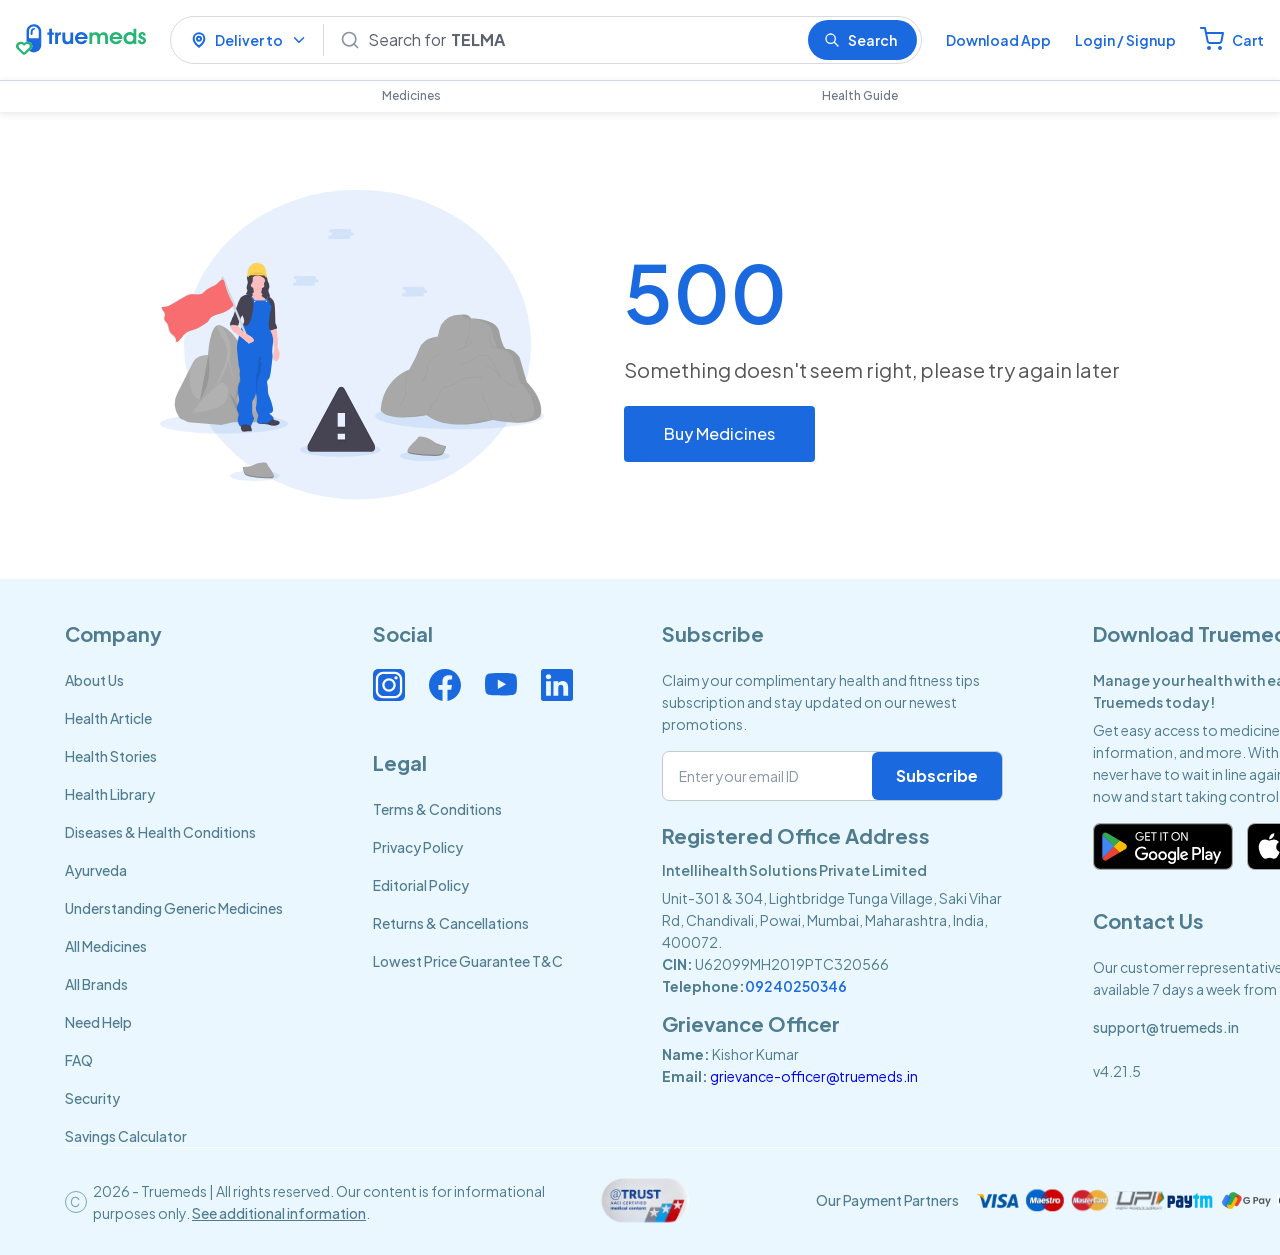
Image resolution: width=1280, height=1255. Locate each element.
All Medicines (106, 946)
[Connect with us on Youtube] (501, 685)
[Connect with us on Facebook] (445, 685)
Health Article (108, 718)
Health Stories (111, 756)
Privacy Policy (418, 847)
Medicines (411, 95)
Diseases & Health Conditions (160, 832)
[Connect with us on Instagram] (389, 685)
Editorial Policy (421, 885)
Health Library (110, 794)
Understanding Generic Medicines (174, 908)
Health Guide (860, 95)
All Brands (96, 984)
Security (92, 1098)
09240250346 (796, 986)
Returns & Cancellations (451, 923)
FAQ (79, 1060)
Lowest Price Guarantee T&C (468, 961)
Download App (998, 40)
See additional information (279, 1213)
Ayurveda (96, 870)
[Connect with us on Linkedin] (557, 685)
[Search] (580, 40)
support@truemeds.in (1166, 1027)
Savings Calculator (126, 1136)
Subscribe (937, 775)
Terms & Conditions (437, 809)
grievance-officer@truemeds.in (814, 1076)
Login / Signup (1125, 40)
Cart (1248, 40)
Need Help (98, 1022)
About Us (94, 680)
